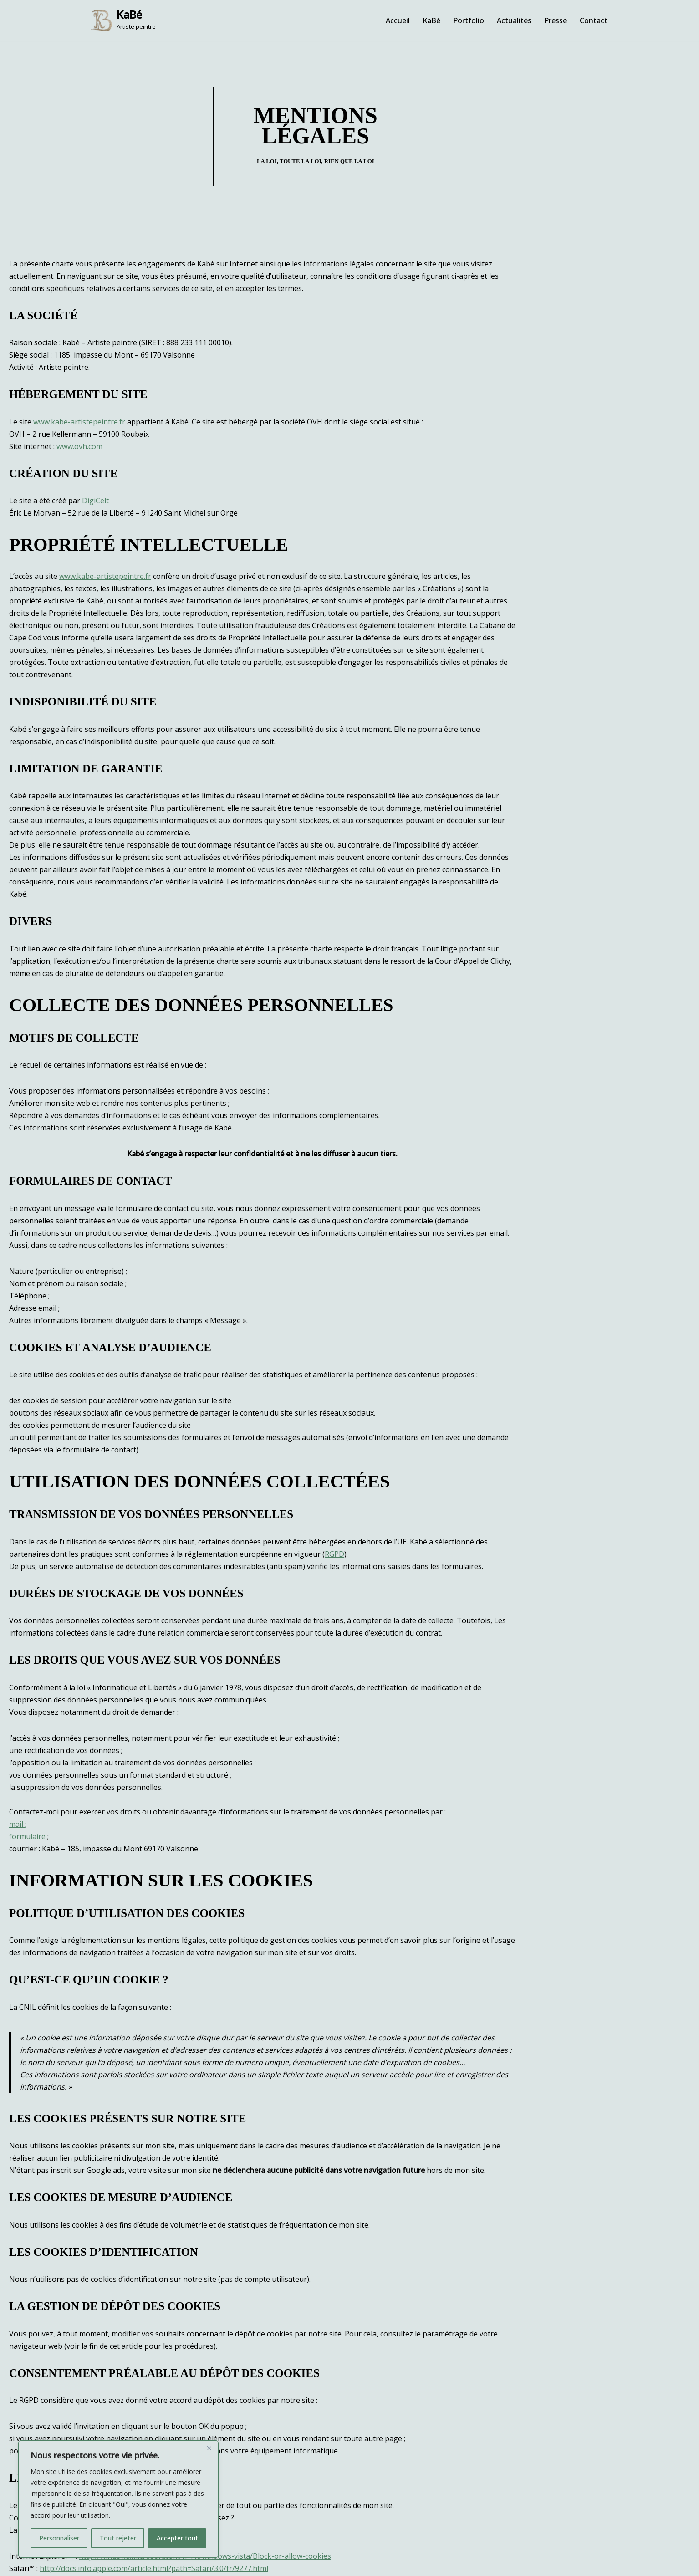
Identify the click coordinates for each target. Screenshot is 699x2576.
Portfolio (468, 20)
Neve (16, 2564)
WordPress (98, 2564)
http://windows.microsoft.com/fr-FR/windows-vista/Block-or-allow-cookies (205, 2425)
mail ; (17, 1705)
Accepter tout (177, 2538)
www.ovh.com (79, 414)
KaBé (431, 20)
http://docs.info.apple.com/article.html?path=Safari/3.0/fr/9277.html (154, 2437)
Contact (593, 20)
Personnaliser (59, 2538)
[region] (118, 2499)
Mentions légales (407, 2543)
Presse (555, 20)
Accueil (398, 20)
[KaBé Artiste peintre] (123, 20)
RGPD (159, 1435)
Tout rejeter (118, 2538)
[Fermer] (209, 2448)
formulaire (27, 1717)
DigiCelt (96, 468)
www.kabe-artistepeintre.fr (79, 389)
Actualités (514, 20)
